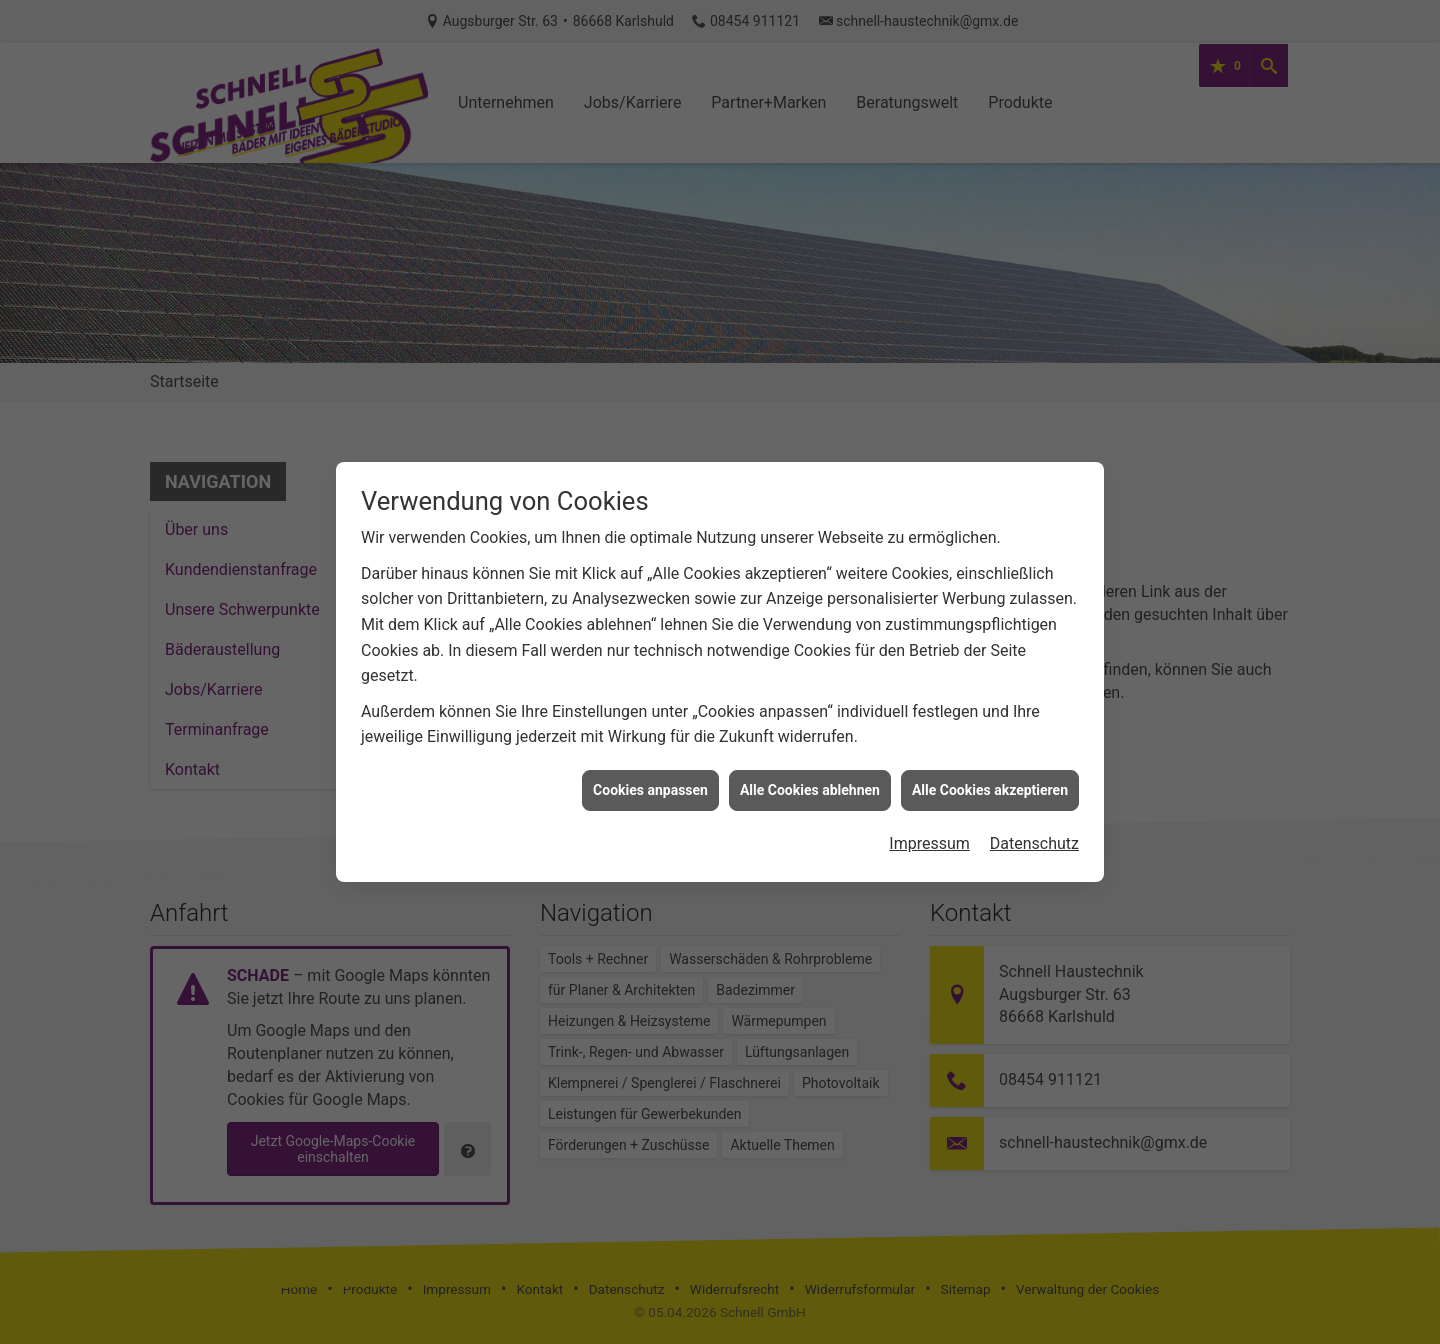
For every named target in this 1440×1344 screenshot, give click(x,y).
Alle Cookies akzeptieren (990, 750)
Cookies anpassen (650, 750)
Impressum (929, 804)
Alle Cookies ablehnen (810, 750)
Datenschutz (1034, 804)
